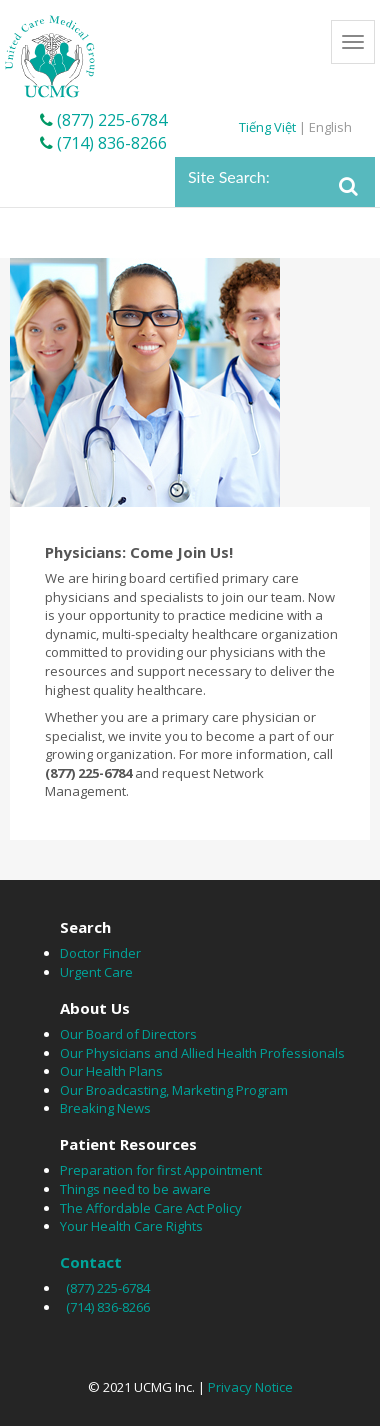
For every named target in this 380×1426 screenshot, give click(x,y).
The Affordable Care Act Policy (151, 1208)
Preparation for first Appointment (161, 1170)
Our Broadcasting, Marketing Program (174, 1090)
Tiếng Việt (269, 127)
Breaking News (105, 1108)
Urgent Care (96, 972)
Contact (91, 1262)
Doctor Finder (100, 953)
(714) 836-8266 (103, 143)
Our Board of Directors (128, 1034)
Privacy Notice (250, 1387)
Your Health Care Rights (131, 1226)
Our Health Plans (111, 1071)
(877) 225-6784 (103, 120)
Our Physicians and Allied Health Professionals (202, 1053)
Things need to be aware (135, 1189)
